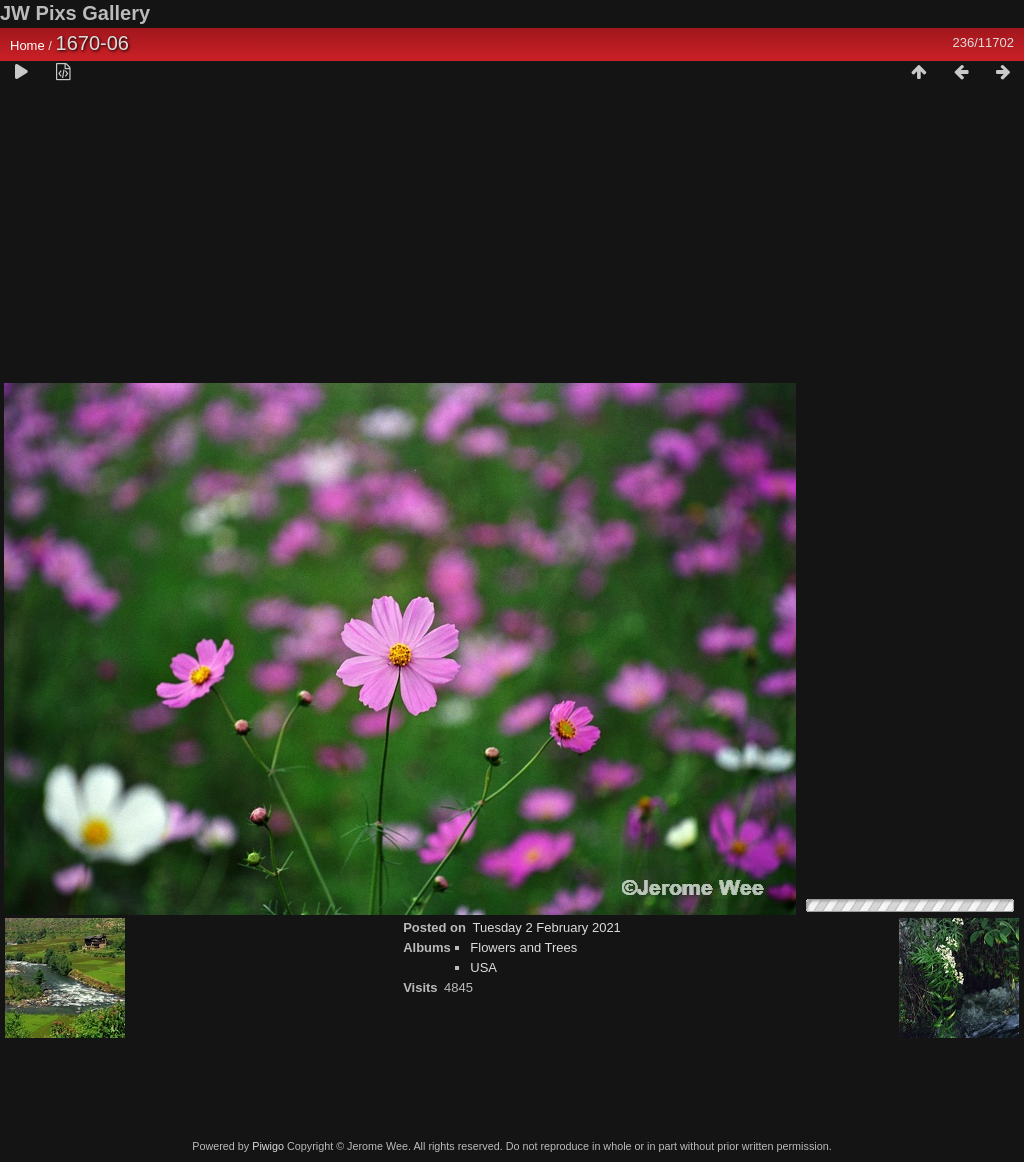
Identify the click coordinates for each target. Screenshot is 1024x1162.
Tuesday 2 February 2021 (546, 927)
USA (483, 967)
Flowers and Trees (523, 947)
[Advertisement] (512, 241)
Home (27, 45)
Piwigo (268, 1146)
